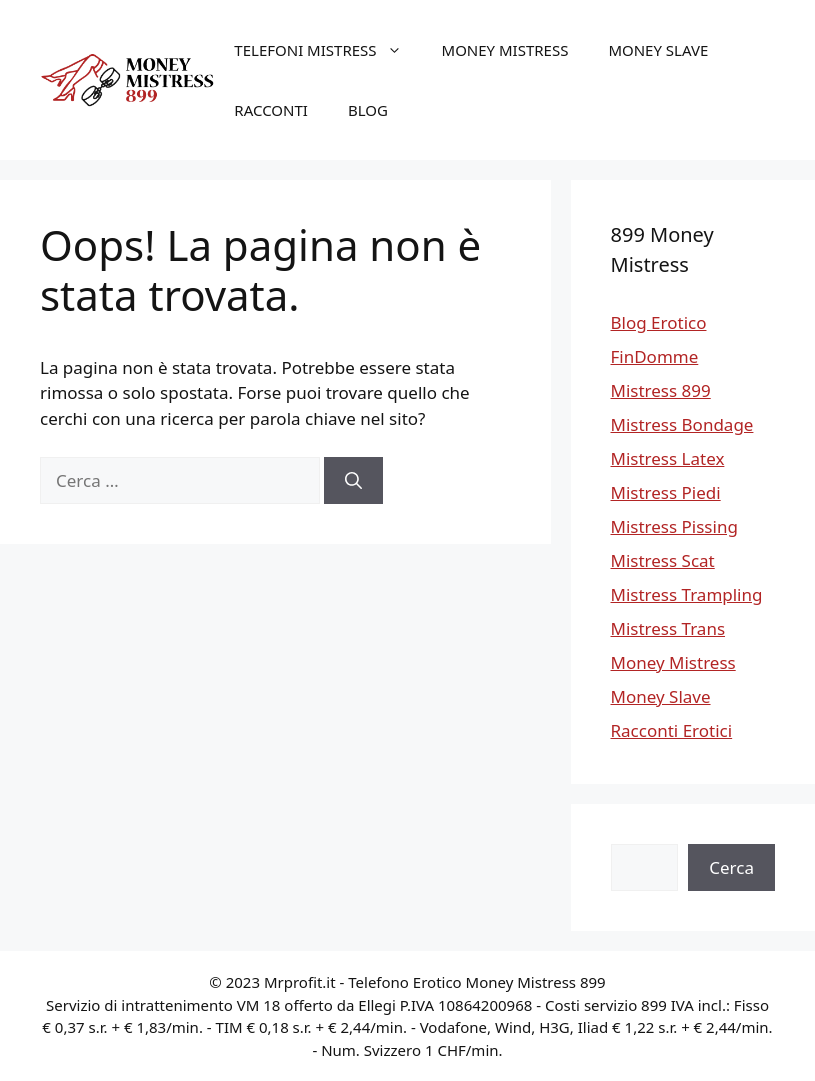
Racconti (271, 110)
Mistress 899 (661, 390)
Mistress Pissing (674, 526)
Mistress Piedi (666, 492)
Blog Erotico (659, 322)
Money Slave (658, 50)
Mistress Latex (668, 458)
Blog (368, 110)
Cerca (731, 867)
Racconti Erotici (672, 730)
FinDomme (655, 356)
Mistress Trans (668, 628)
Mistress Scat (663, 560)
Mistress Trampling (687, 594)
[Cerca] (353, 481)
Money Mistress (505, 50)
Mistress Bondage (682, 424)
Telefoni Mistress (327, 50)
